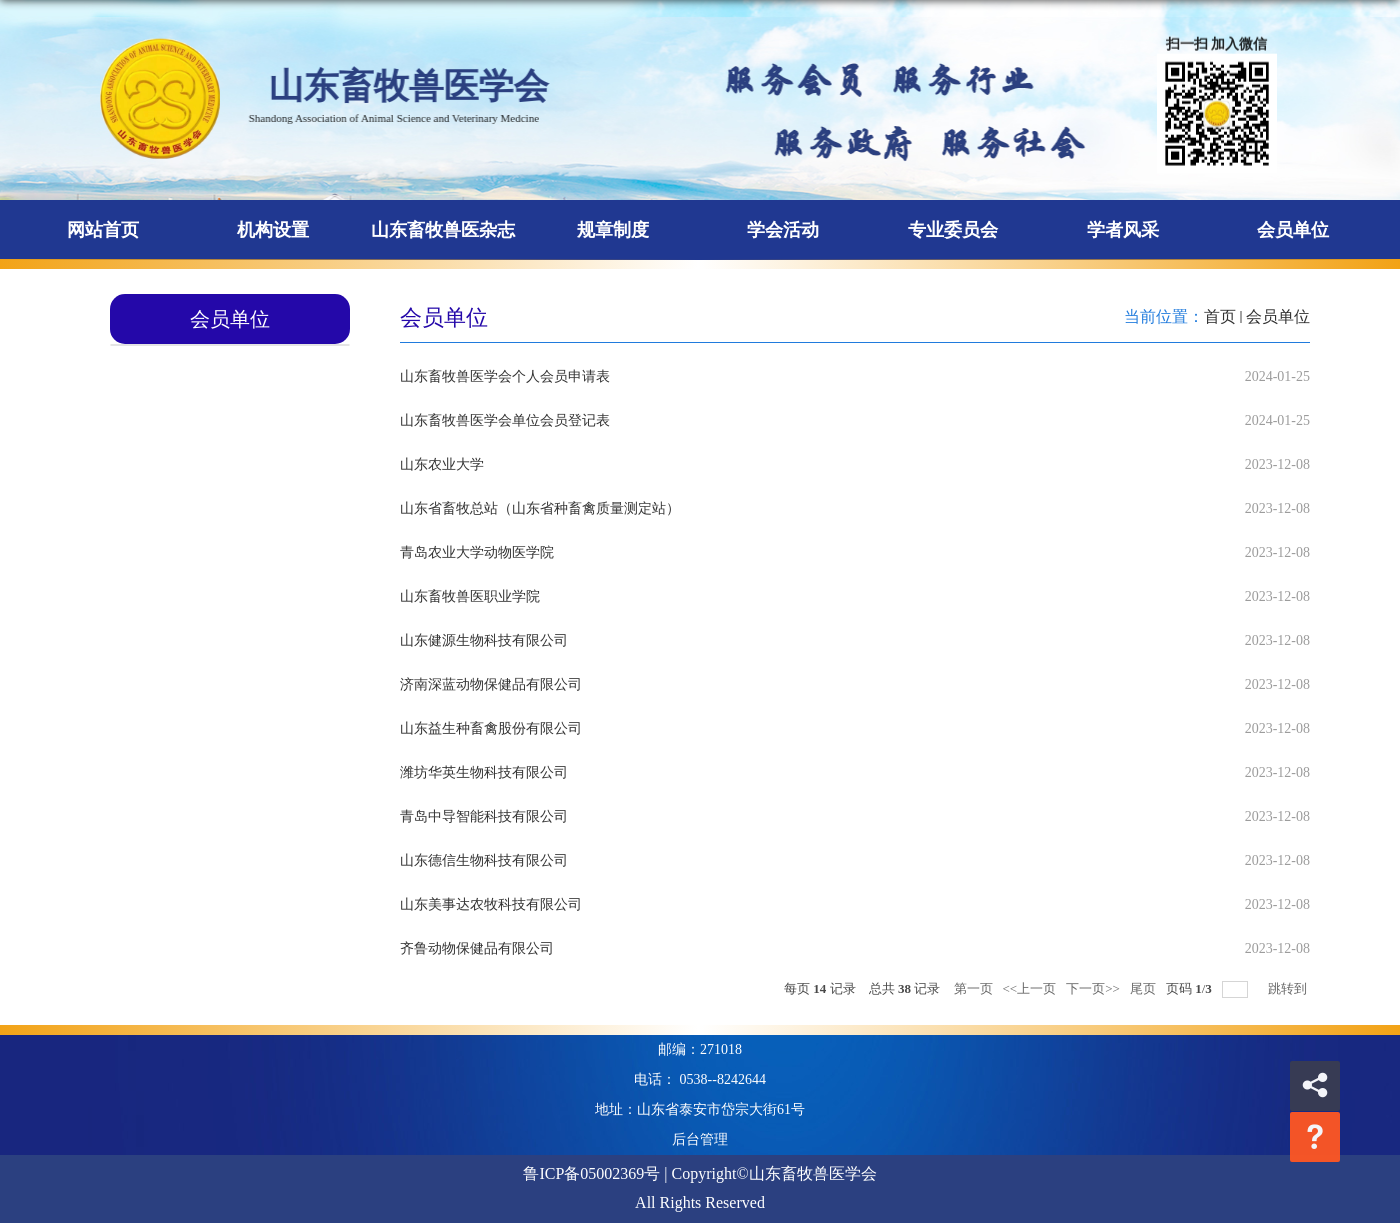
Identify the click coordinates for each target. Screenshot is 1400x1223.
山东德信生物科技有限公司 (484, 860)
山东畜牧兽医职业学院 (470, 596)
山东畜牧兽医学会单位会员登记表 (505, 420)
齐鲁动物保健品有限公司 (477, 948)
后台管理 (700, 1139)
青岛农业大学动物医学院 (477, 552)
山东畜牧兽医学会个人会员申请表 (505, 376)
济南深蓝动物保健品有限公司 (491, 684)
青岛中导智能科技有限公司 (484, 816)
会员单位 (1278, 316)
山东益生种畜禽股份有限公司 (491, 728)
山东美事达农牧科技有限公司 (491, 904)
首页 (1220, 316)
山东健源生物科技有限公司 (484, 640)
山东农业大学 (442, 464)
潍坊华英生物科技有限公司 (484, 772)
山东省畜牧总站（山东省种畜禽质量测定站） (540, 508)
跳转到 (1289, 988)
